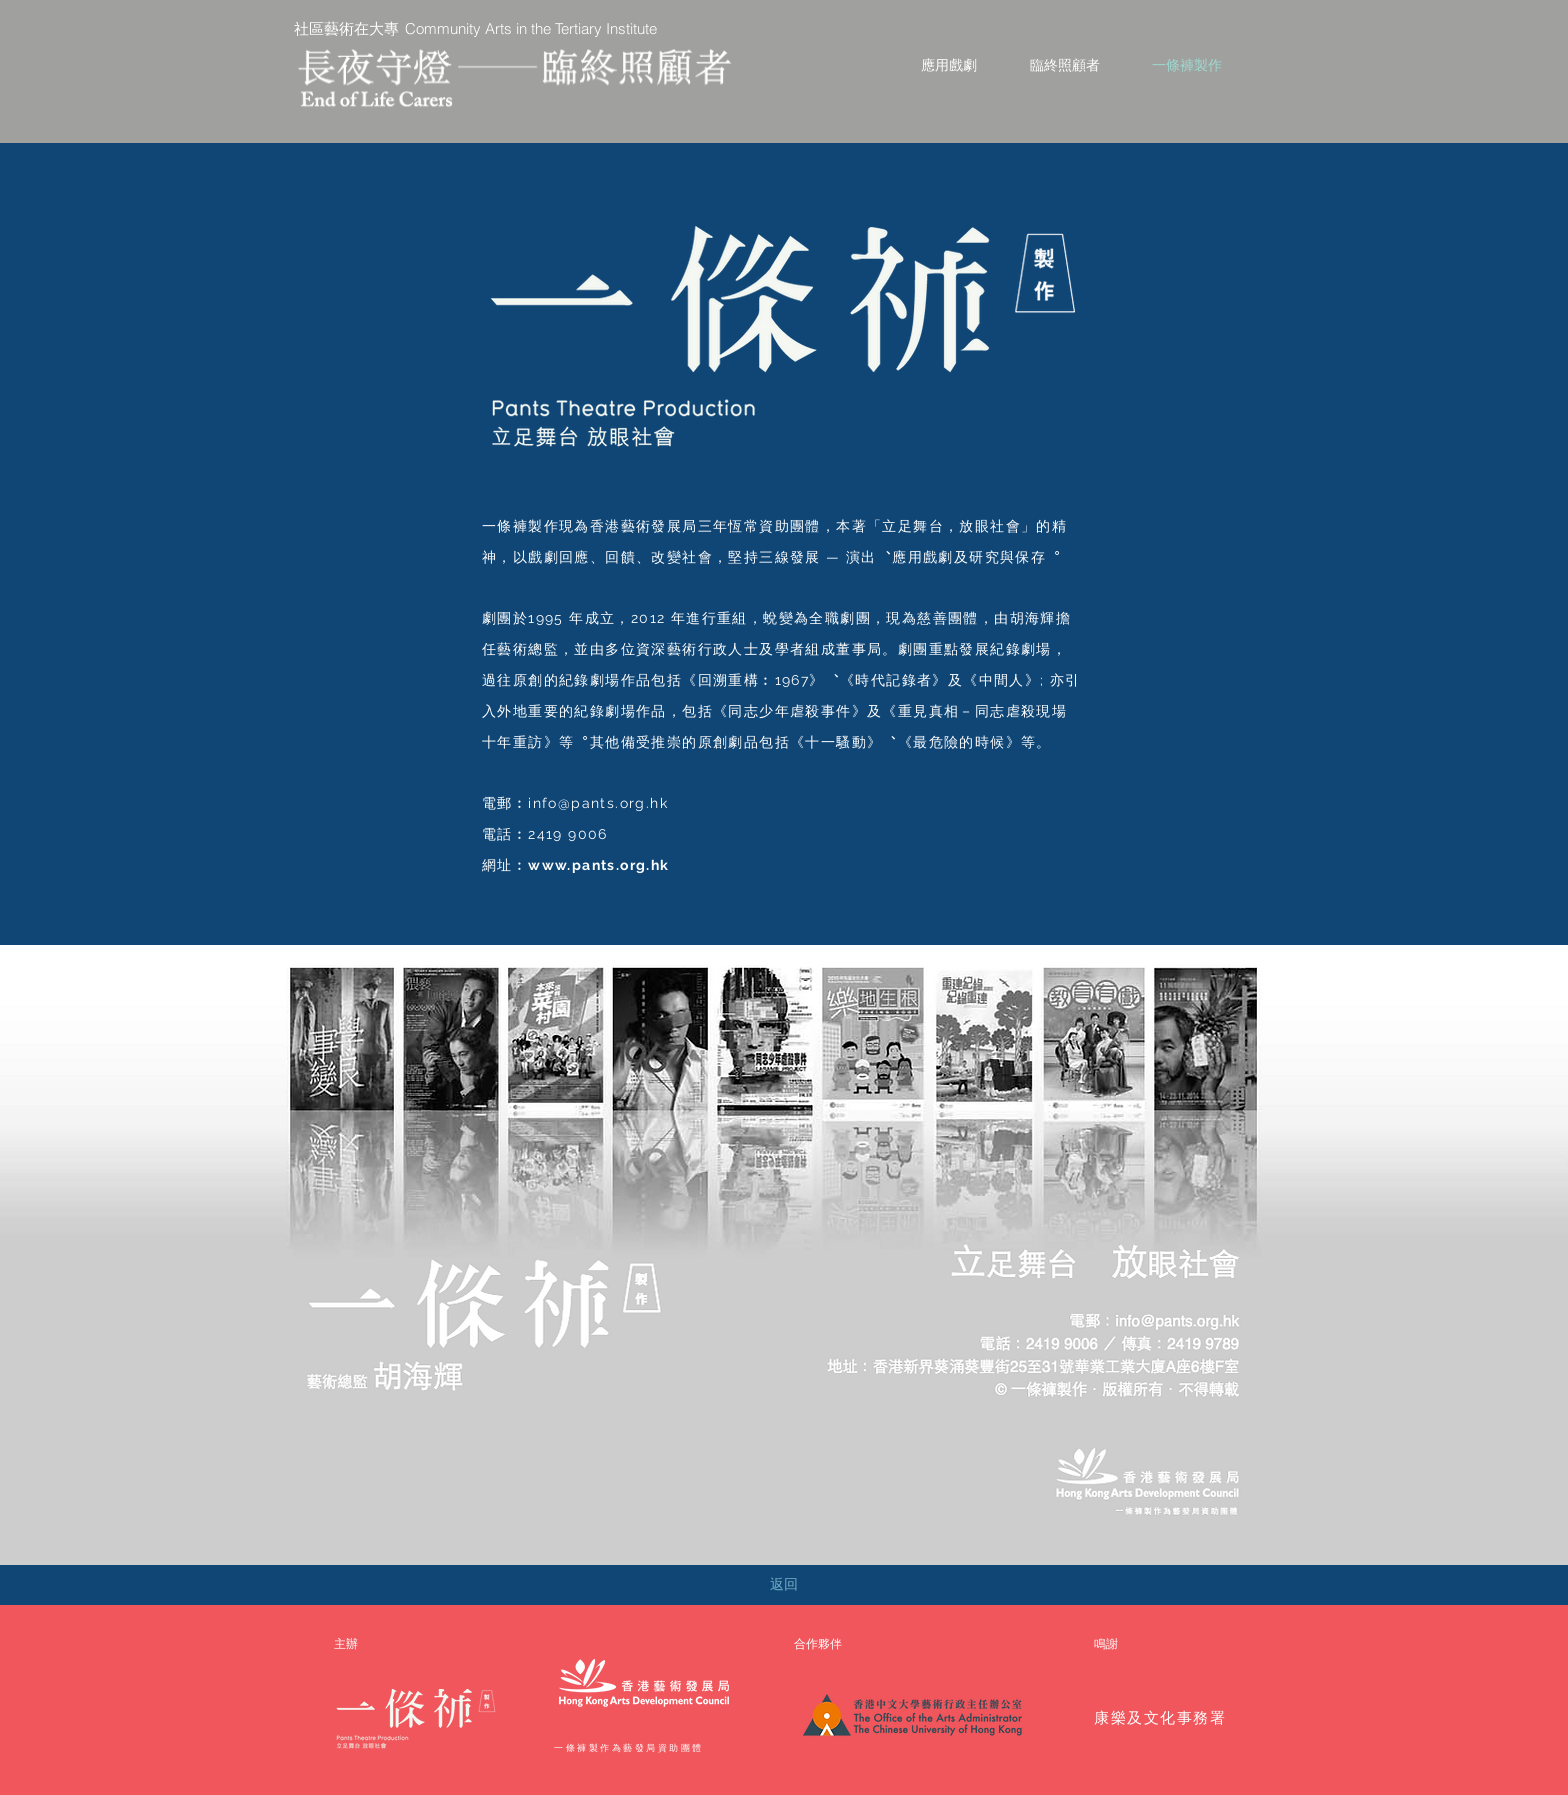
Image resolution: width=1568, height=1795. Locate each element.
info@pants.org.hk (598, 803)
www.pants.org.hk (598, 865)
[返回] (784, 1585)
